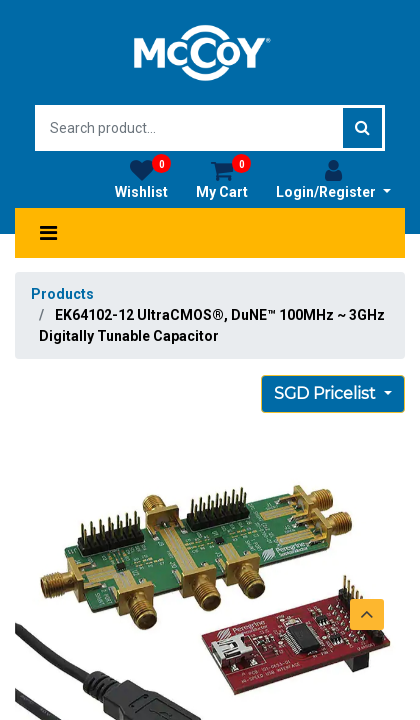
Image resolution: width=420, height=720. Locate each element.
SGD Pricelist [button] (327, 393)
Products (62, 294)
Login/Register (333, 179)
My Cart (223, 179)
